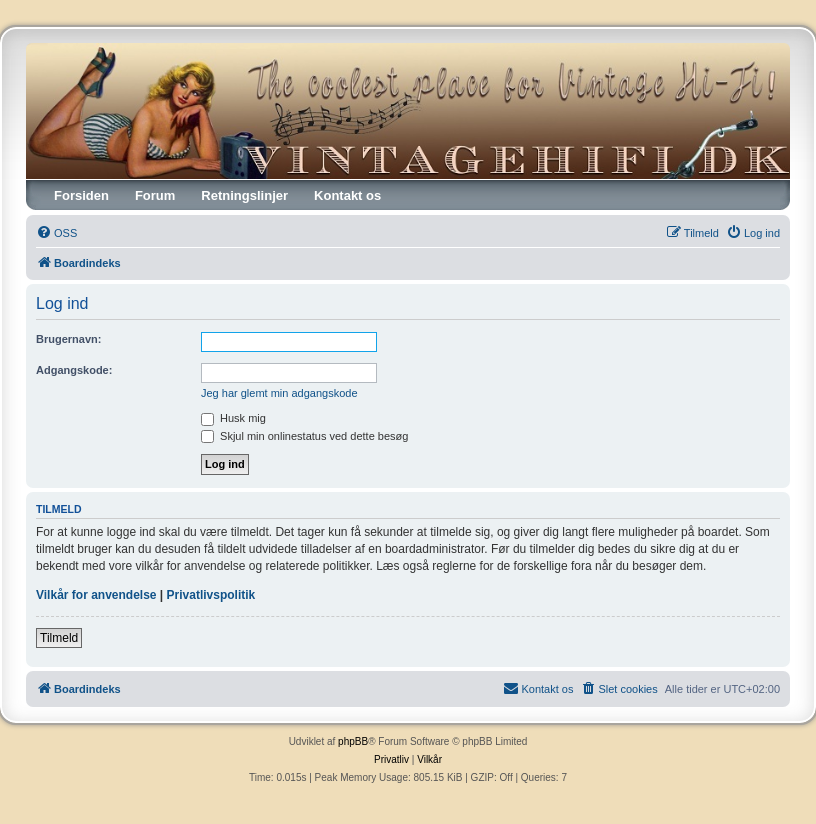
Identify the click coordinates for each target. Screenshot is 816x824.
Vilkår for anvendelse (96, 595)
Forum (155, 195)
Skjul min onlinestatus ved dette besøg (304, 436)
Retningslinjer (244, 195)
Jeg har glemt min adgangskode (279, 393)
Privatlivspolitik (211, 595)
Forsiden (81, 195)
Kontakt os (347, 195)
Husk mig (233, 418)
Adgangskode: (74, 370)
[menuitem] (56, 233)
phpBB (353, 741)
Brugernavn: (68, 339)
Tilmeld (59, 638)
